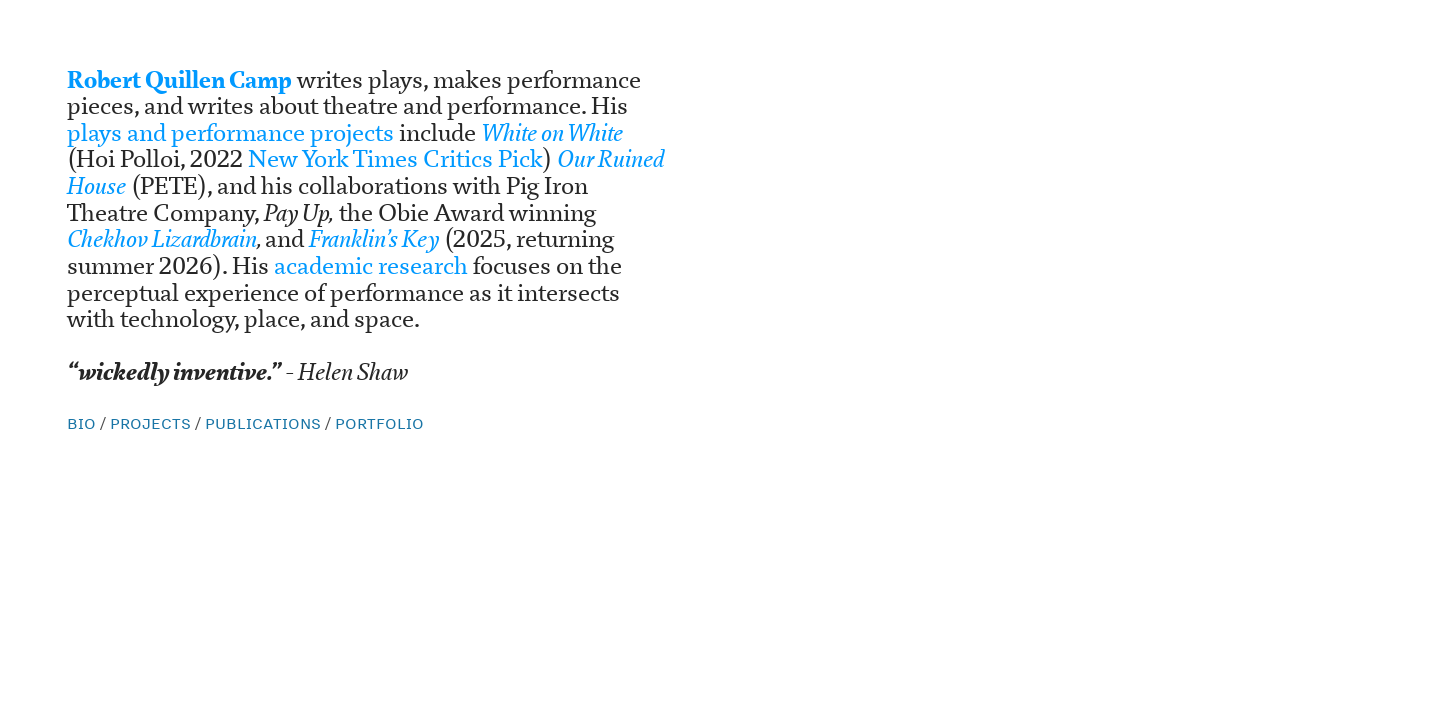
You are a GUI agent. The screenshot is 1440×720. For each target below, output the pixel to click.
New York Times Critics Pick (395, 159)
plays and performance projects (233, 133)
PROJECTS (152, 423)
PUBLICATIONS (263, 423)
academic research (373, 266)
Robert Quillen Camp (179, 80)
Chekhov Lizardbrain (162, 239)
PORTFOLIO (379, 423)
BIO (83, 423)
